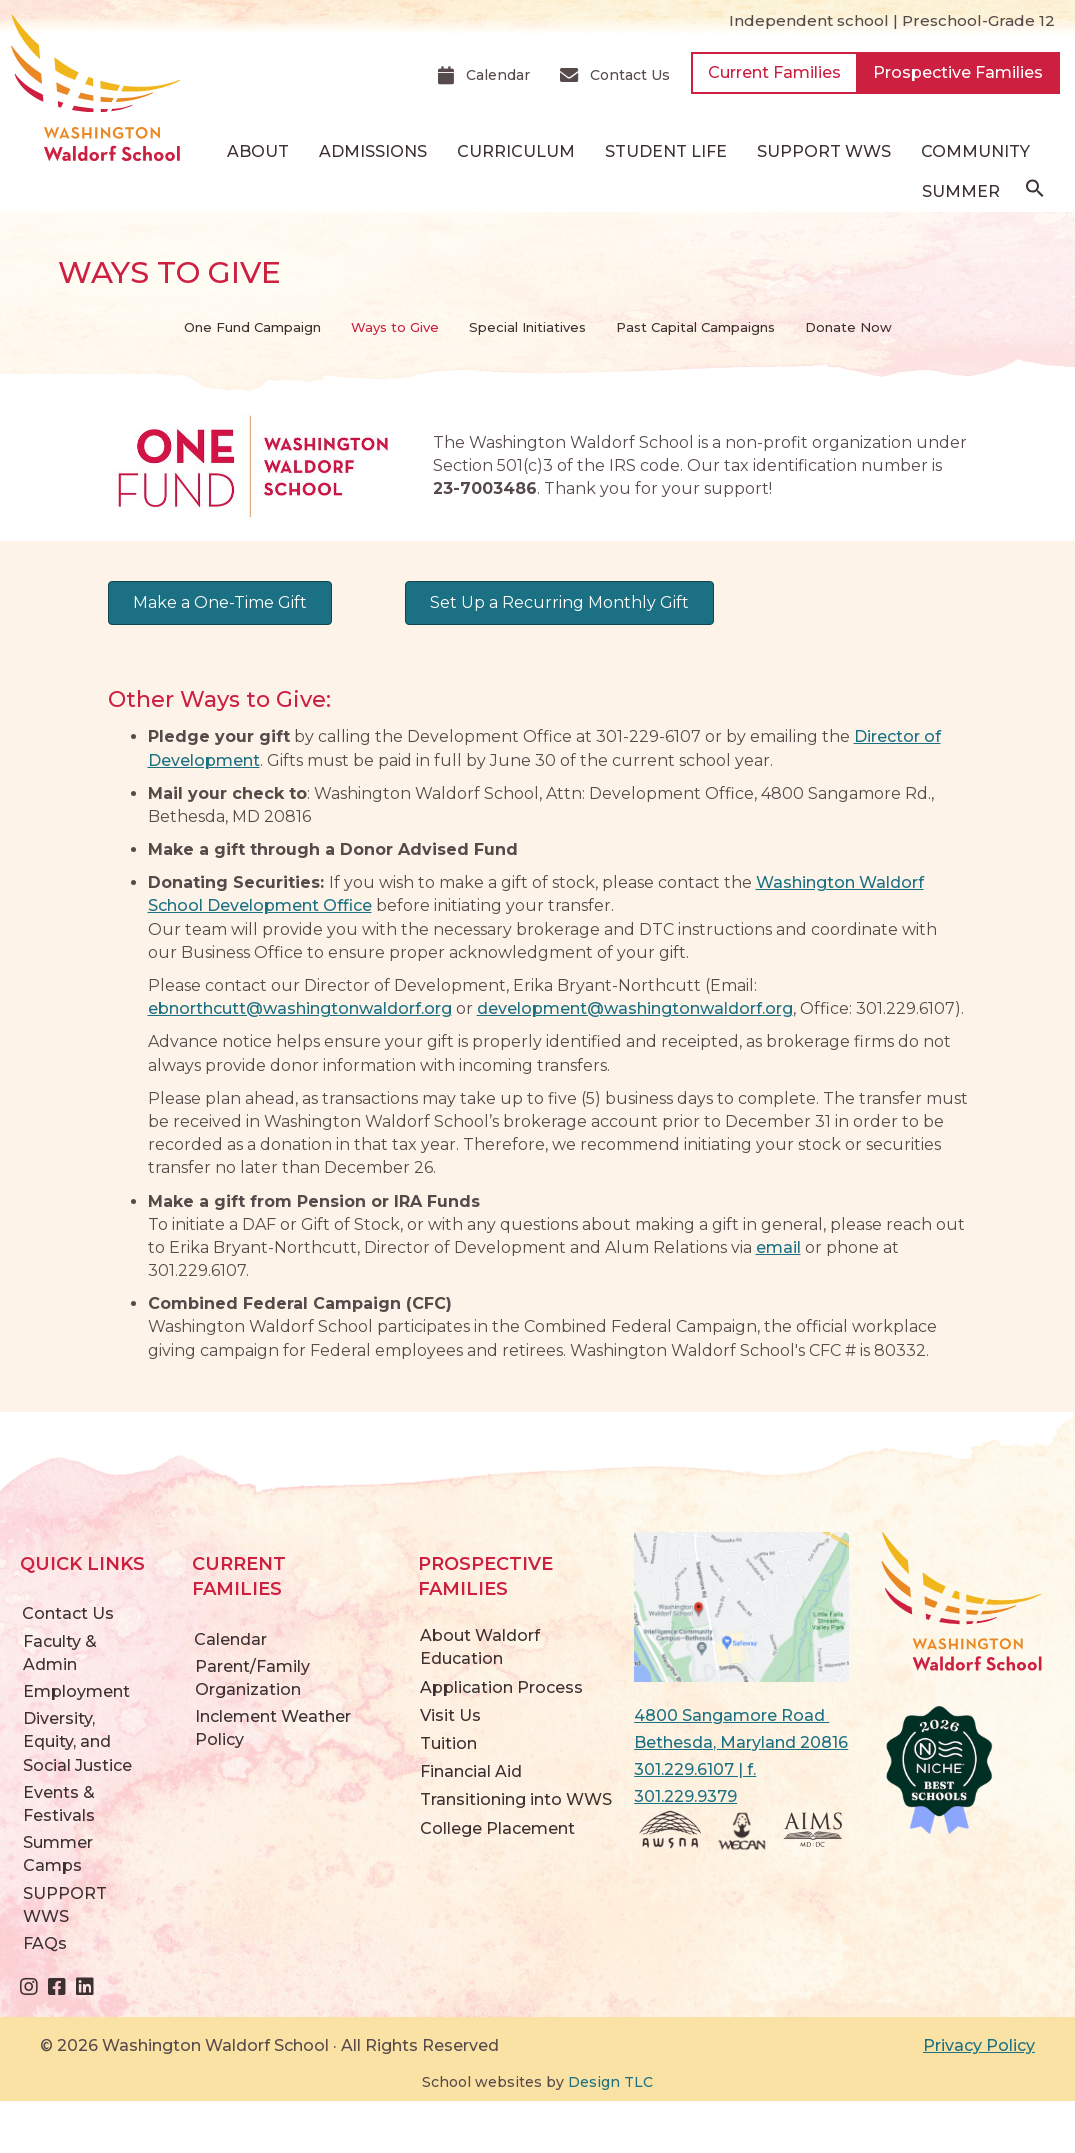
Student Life (666, 151)
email (778, 1247)
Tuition (448, 1743)
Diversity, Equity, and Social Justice (77, 1741)
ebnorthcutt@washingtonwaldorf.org (300, 1008)
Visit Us (450, 1715)
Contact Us (68, 1613)
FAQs (45, 1943)
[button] (1035, 193)
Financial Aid (471, 1771)
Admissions (373, 151)
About (258, 151)
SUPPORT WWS (824, 151)
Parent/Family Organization (252, 1678)
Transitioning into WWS (516, 1799)
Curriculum (516, 151)
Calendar (230, 1639)
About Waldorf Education (480, 1647)
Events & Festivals (59, 1804)
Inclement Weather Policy (273, 1728)
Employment (76, 1691)
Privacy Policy (979, 2045)
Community (975, 151)
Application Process (501, 1687)
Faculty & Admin (60, 1653)
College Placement (497, 1828)
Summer (961, 191)
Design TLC (610, 2082)
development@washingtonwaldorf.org (635, 1008)
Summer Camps (58, 1854)
